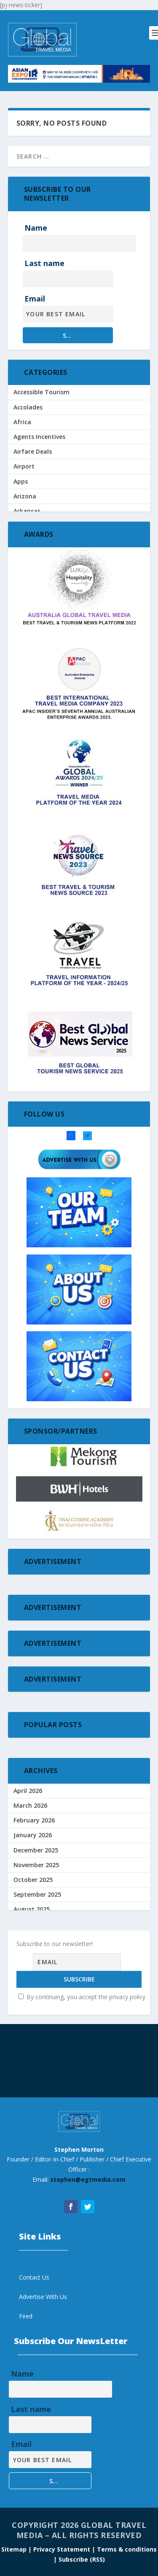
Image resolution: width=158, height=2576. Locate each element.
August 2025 (31, 1909)
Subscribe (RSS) (82, 2559)
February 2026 (34, 1820)
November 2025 (36, 1865)
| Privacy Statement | (61, 2549)
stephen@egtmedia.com (88, 2179)
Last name (44, 263)
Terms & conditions (127, 2549)
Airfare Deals (32, 451)
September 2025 (37, 1894)
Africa (22, 422)
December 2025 (35, 1850)
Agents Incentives (39, 437)
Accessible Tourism (41, 392)
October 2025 (33, 1880)
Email (34, 298)
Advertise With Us (43, 2297)
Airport (24, 466)
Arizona (24, 496)
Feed (25, 2316)
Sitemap (14, 2549)
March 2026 (30, 1805)
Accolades (28, 407)
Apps (20, 481)
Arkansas (26, 511)
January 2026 (32, 1835)
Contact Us (34, 2277)
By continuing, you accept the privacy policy (81, 1997)
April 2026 (27, 1791)
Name (35, 228)
